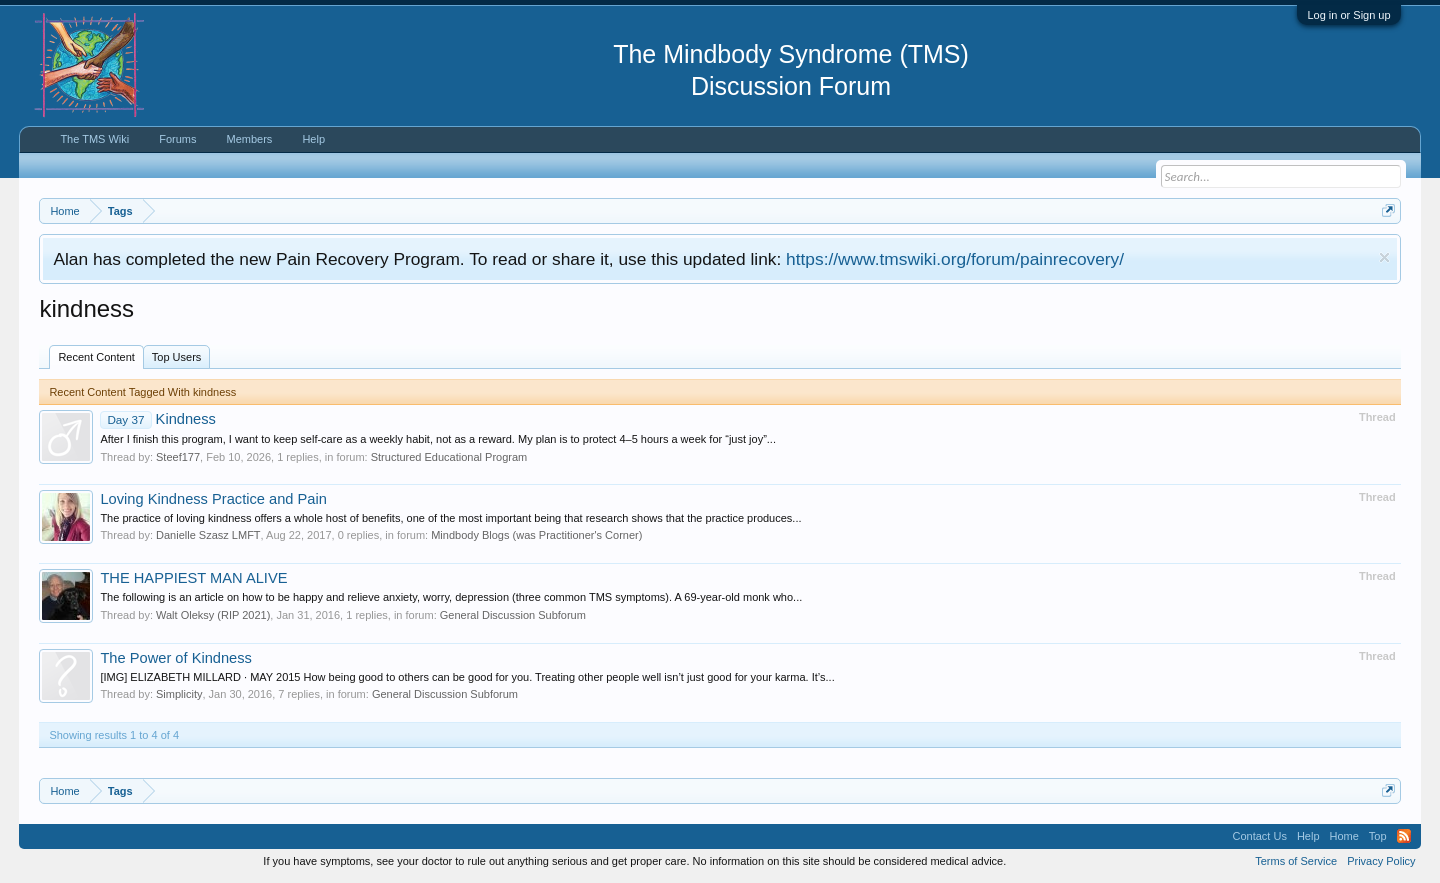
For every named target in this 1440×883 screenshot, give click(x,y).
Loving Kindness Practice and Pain (213, 499)
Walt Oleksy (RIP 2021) (213, 615)
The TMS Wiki (94, 139)
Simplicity (179, 694)
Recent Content (96, 357)
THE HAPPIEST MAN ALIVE (193, 578)
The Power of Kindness (176, 658)
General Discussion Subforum (513, 615)
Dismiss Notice (1384, 257)
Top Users (177, 357)
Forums (177, 139)
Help (313, 139)
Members (250, 139)
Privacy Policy (1381, 861)
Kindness (158, 419)
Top (1378, 836)
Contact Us (1259, 836)
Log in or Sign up (1348, 15)
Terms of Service (1296, 861)
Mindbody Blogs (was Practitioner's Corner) (536, 535)
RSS (1404, 836)
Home (1344, 836)
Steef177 (178, 457)
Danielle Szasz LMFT (208, 535)
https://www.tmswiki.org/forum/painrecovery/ (955, 259)
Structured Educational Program (449, 457)
